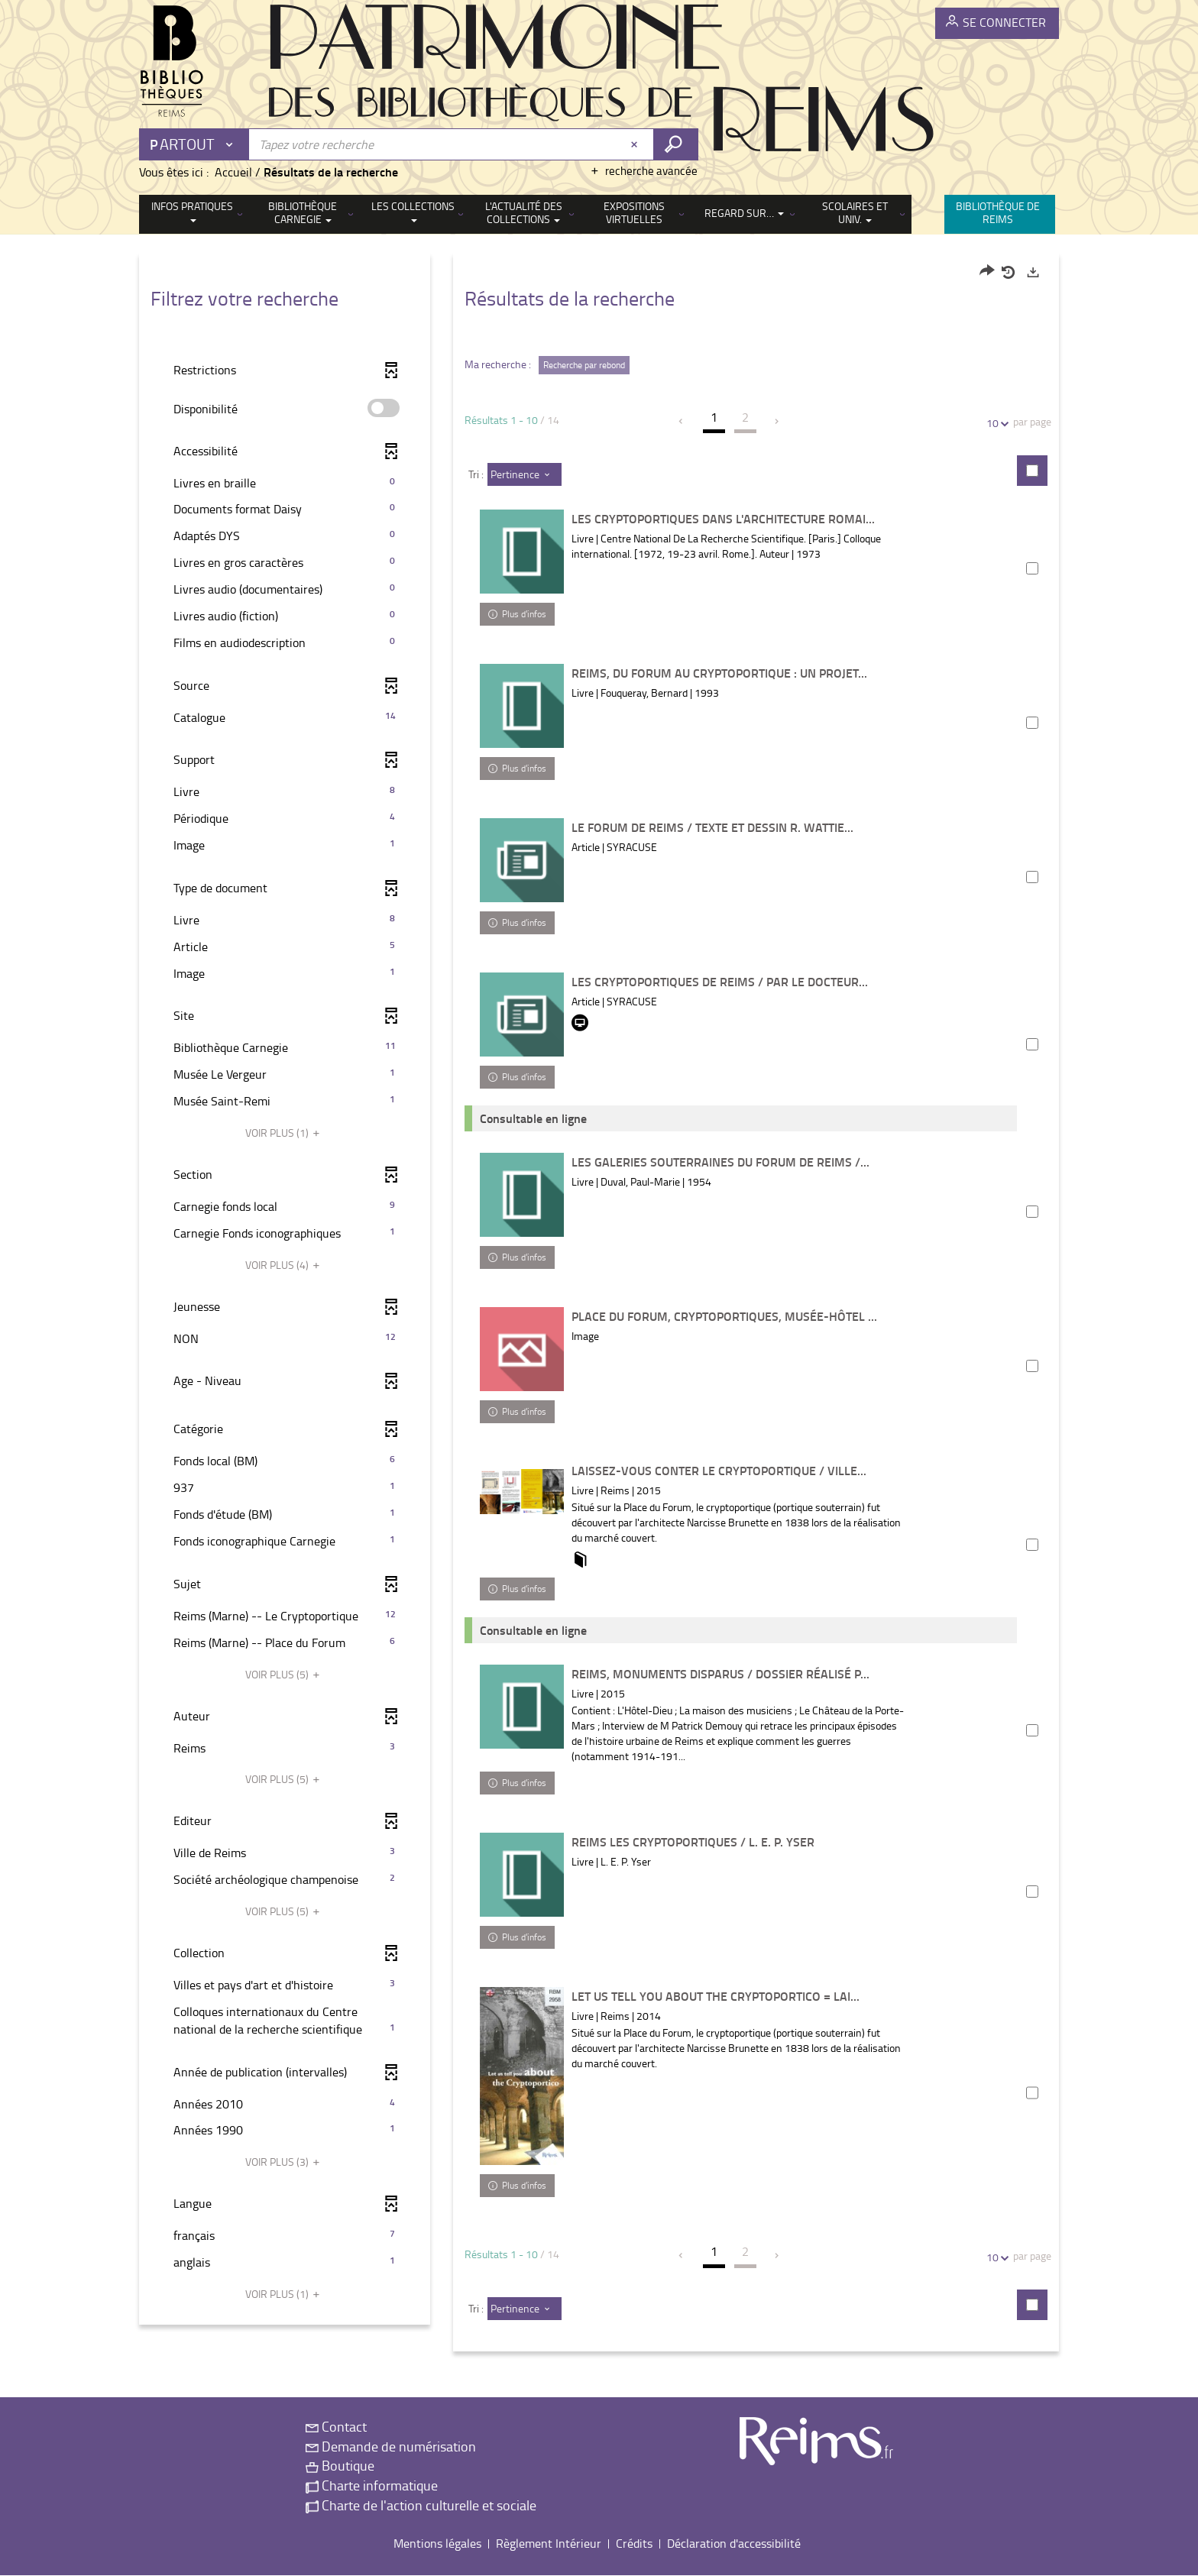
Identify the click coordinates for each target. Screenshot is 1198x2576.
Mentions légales (437, 2544)
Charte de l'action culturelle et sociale (421, 2505)
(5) (284, 1674)
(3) (284, 2161)
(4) (284, 1264)
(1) (284, 1132)
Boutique (340, 2466)
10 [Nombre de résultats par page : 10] (994, 423)
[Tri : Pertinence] (524, 474)
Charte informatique (372, 2486)
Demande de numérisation (391, 2446)
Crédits (634, 2544)
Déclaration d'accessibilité (734, 2544)
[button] (284, 483)
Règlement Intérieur (548, 2544)
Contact (336, 2427)
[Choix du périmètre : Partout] (195, 144)
